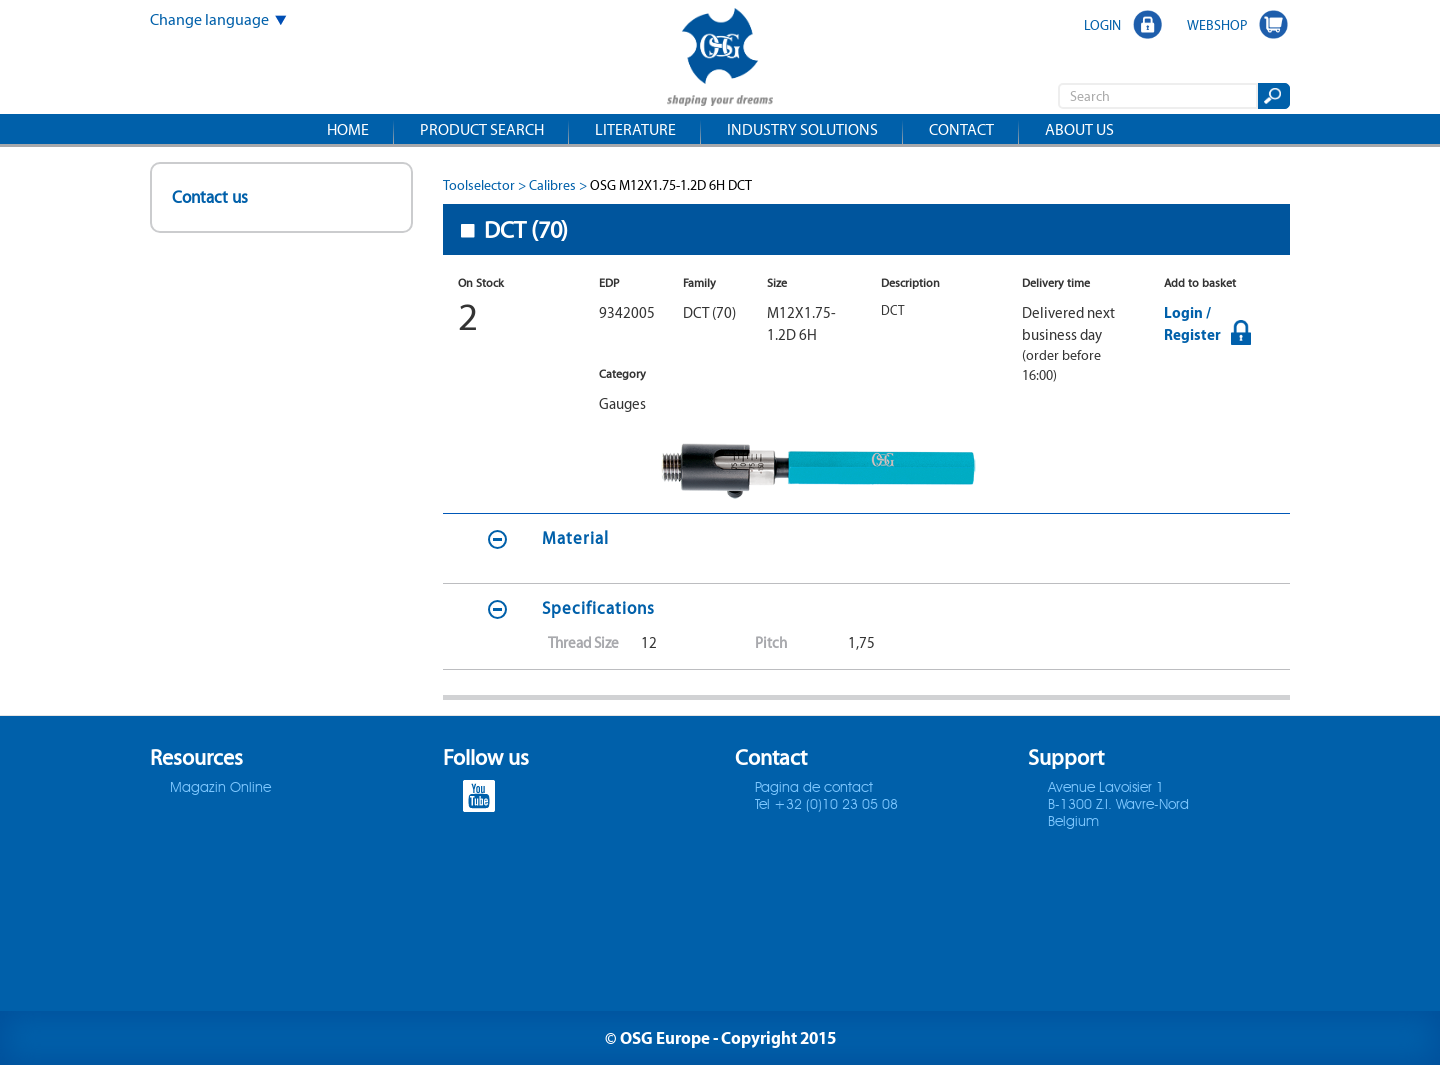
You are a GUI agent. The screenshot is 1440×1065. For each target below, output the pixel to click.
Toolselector (479, 185)
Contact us (210, 197)
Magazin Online (220, 788)
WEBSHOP (1217, 25)
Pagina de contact (814, 788)
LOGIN (1102, 25)
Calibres (552, 185)
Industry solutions (802, 129)
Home (348, 129)
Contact (961, 129)
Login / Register (1192, 323)
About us (1079, 129)
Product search (482, 129)
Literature (635, 129)
